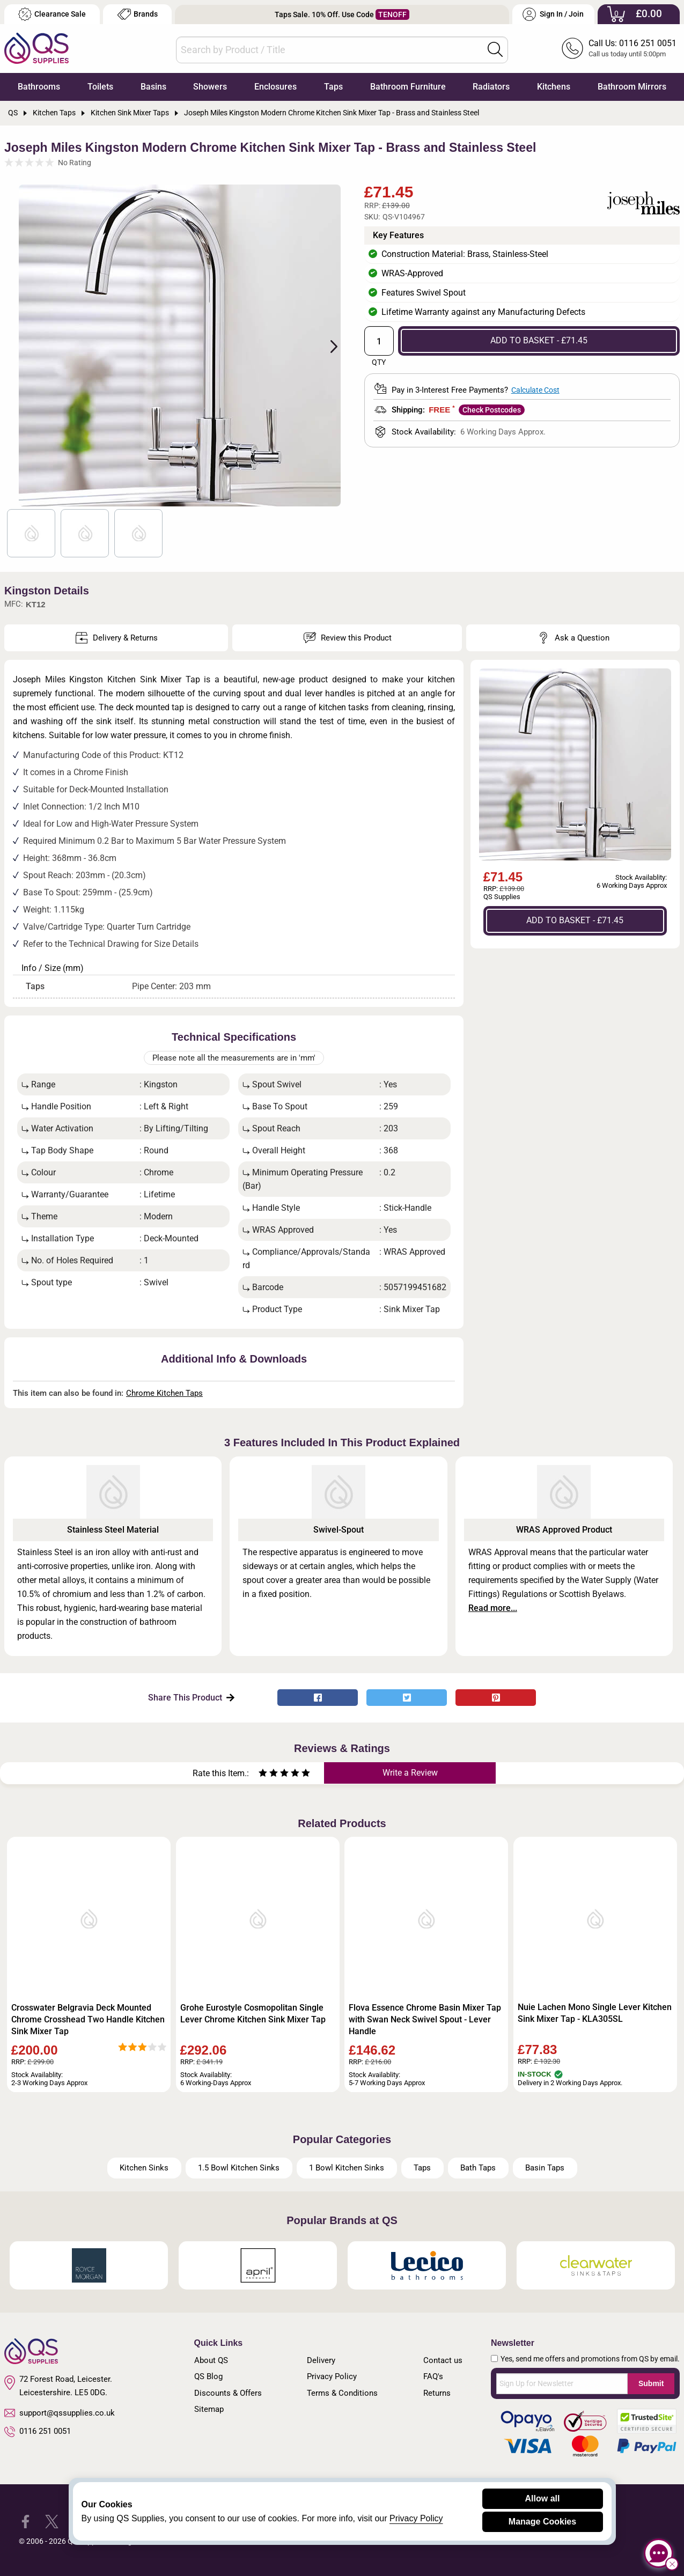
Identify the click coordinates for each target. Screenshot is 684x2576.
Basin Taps (544, 2168)
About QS (211, 2360)
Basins (153, 87)
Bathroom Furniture (408, 87)
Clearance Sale (52, 14)
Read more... (492, 1608)
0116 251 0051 (37, 2431)
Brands (137, 14)
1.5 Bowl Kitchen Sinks (239, 2168)
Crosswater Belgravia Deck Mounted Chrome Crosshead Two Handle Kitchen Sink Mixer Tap (88, 2019)
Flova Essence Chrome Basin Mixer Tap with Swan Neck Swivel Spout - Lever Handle (425, 2019)
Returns (437, 2393)
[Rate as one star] (263, 1774)
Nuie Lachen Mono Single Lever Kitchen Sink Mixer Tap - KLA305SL (595, 2013)
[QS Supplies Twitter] (51, 2521)
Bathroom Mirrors (632, 87)
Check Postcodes (491, 410)
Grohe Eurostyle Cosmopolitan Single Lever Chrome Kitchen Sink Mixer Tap (253, 2014)
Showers (210, 87)
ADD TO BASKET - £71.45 (538, 340)
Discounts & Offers (228, 2393)
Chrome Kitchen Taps (164, 1393)
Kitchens (553, 87)
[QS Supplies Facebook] (25, 2521)
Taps (333, 87)
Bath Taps (478, 2168)
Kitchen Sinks (144, 2168)
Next (328, 345)
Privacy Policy (332, 2376)
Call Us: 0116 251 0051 (632, 43)
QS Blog (208, 2376)
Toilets (100, 87)
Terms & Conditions (342, 2393)
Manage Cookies (542, 2521)
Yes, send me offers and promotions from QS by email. (590, 2358)
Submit (651, 2383)
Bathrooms (39, 87)
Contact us (442, 2360)
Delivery (321, 2360)
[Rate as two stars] (268, 1774)
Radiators (491, 87)
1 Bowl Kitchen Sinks (346, 2168)
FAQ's (433, 2376)
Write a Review (410, 1773)
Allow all (542, 2498)
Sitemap (209, 2409)
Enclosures (275, 87)
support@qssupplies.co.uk (59, 2413)
